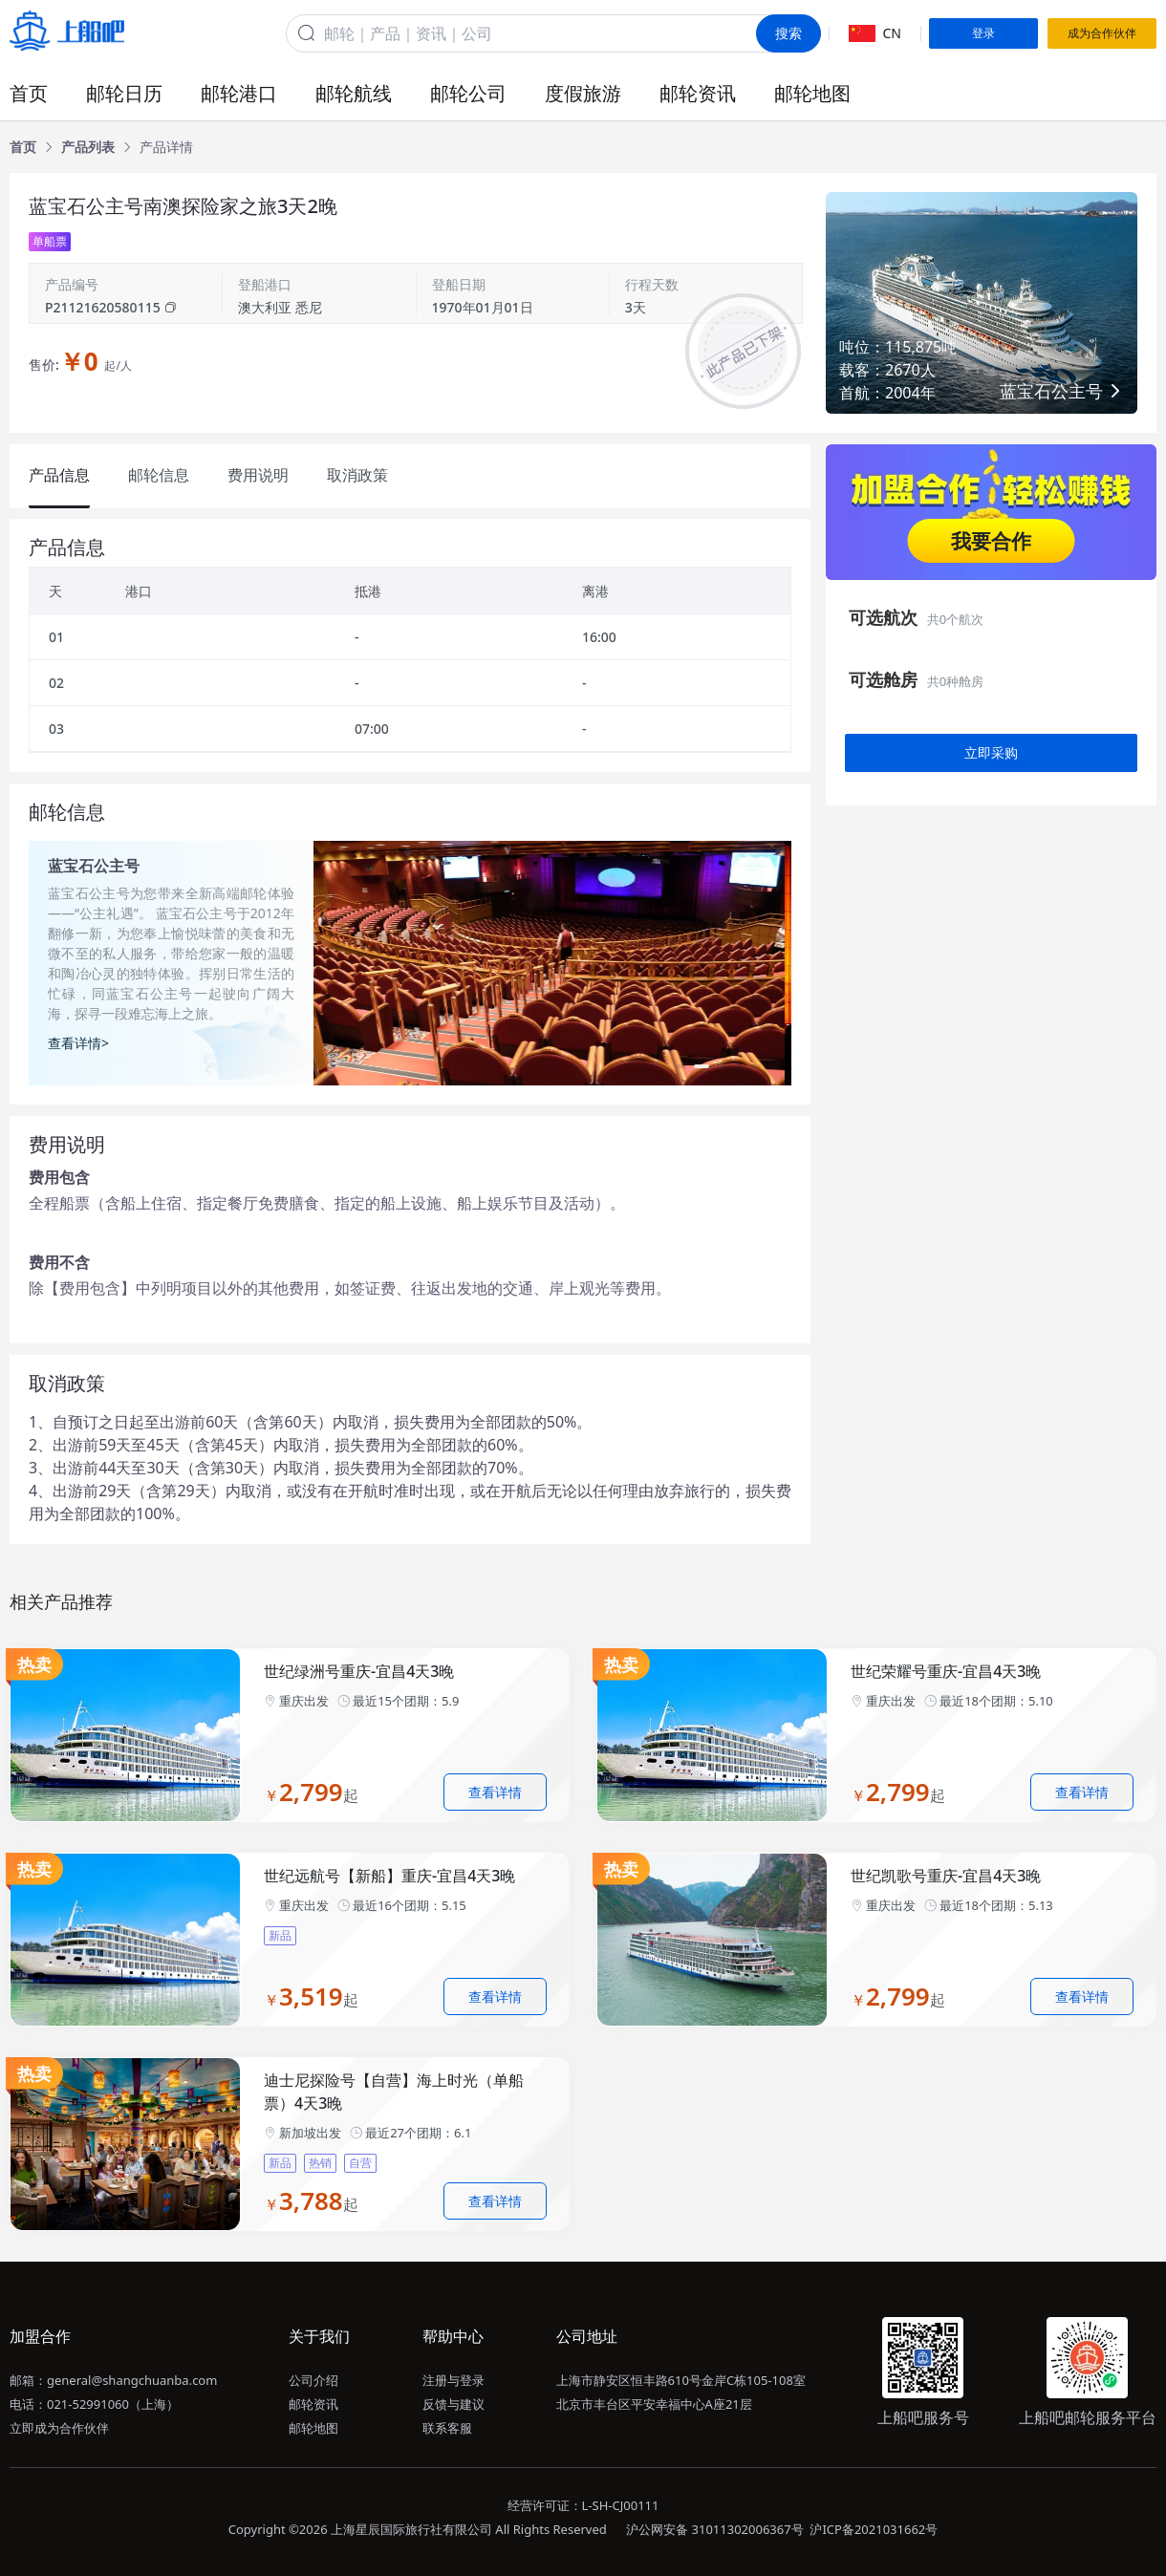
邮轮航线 (353, 93)
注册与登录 (453, 2380)
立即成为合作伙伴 (59, 2427)
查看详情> (78, 1043)
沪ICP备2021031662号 (874, 2529)
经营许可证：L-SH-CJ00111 (583, 2505)
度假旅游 (583, 93)
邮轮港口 (239, 93)
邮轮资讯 (697, 93)
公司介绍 (313, 2380)
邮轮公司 (468, 93)
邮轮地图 (812, 93)
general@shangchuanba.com (132, 2380)
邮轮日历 (124, 93)
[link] (23, 147)
